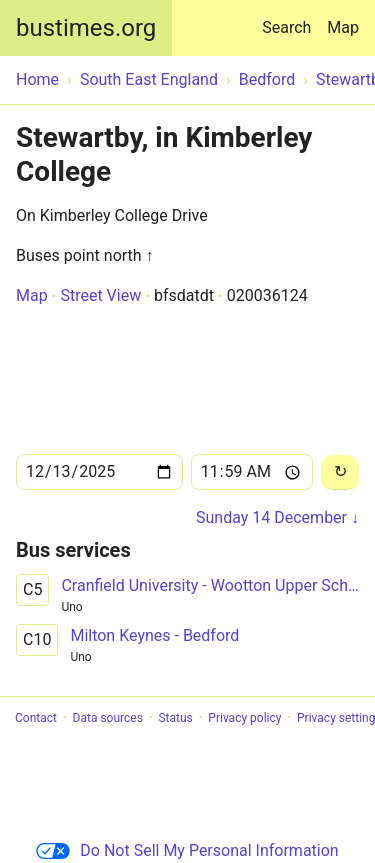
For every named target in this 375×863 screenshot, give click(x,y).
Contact (36, 718)
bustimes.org (86, 28)
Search (290, 18)
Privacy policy (244, 718)
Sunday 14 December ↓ (277, 517)
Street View (100, 295)
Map (343, 27)
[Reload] (340, 472)
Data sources (108, 718)
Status (175, 718)
